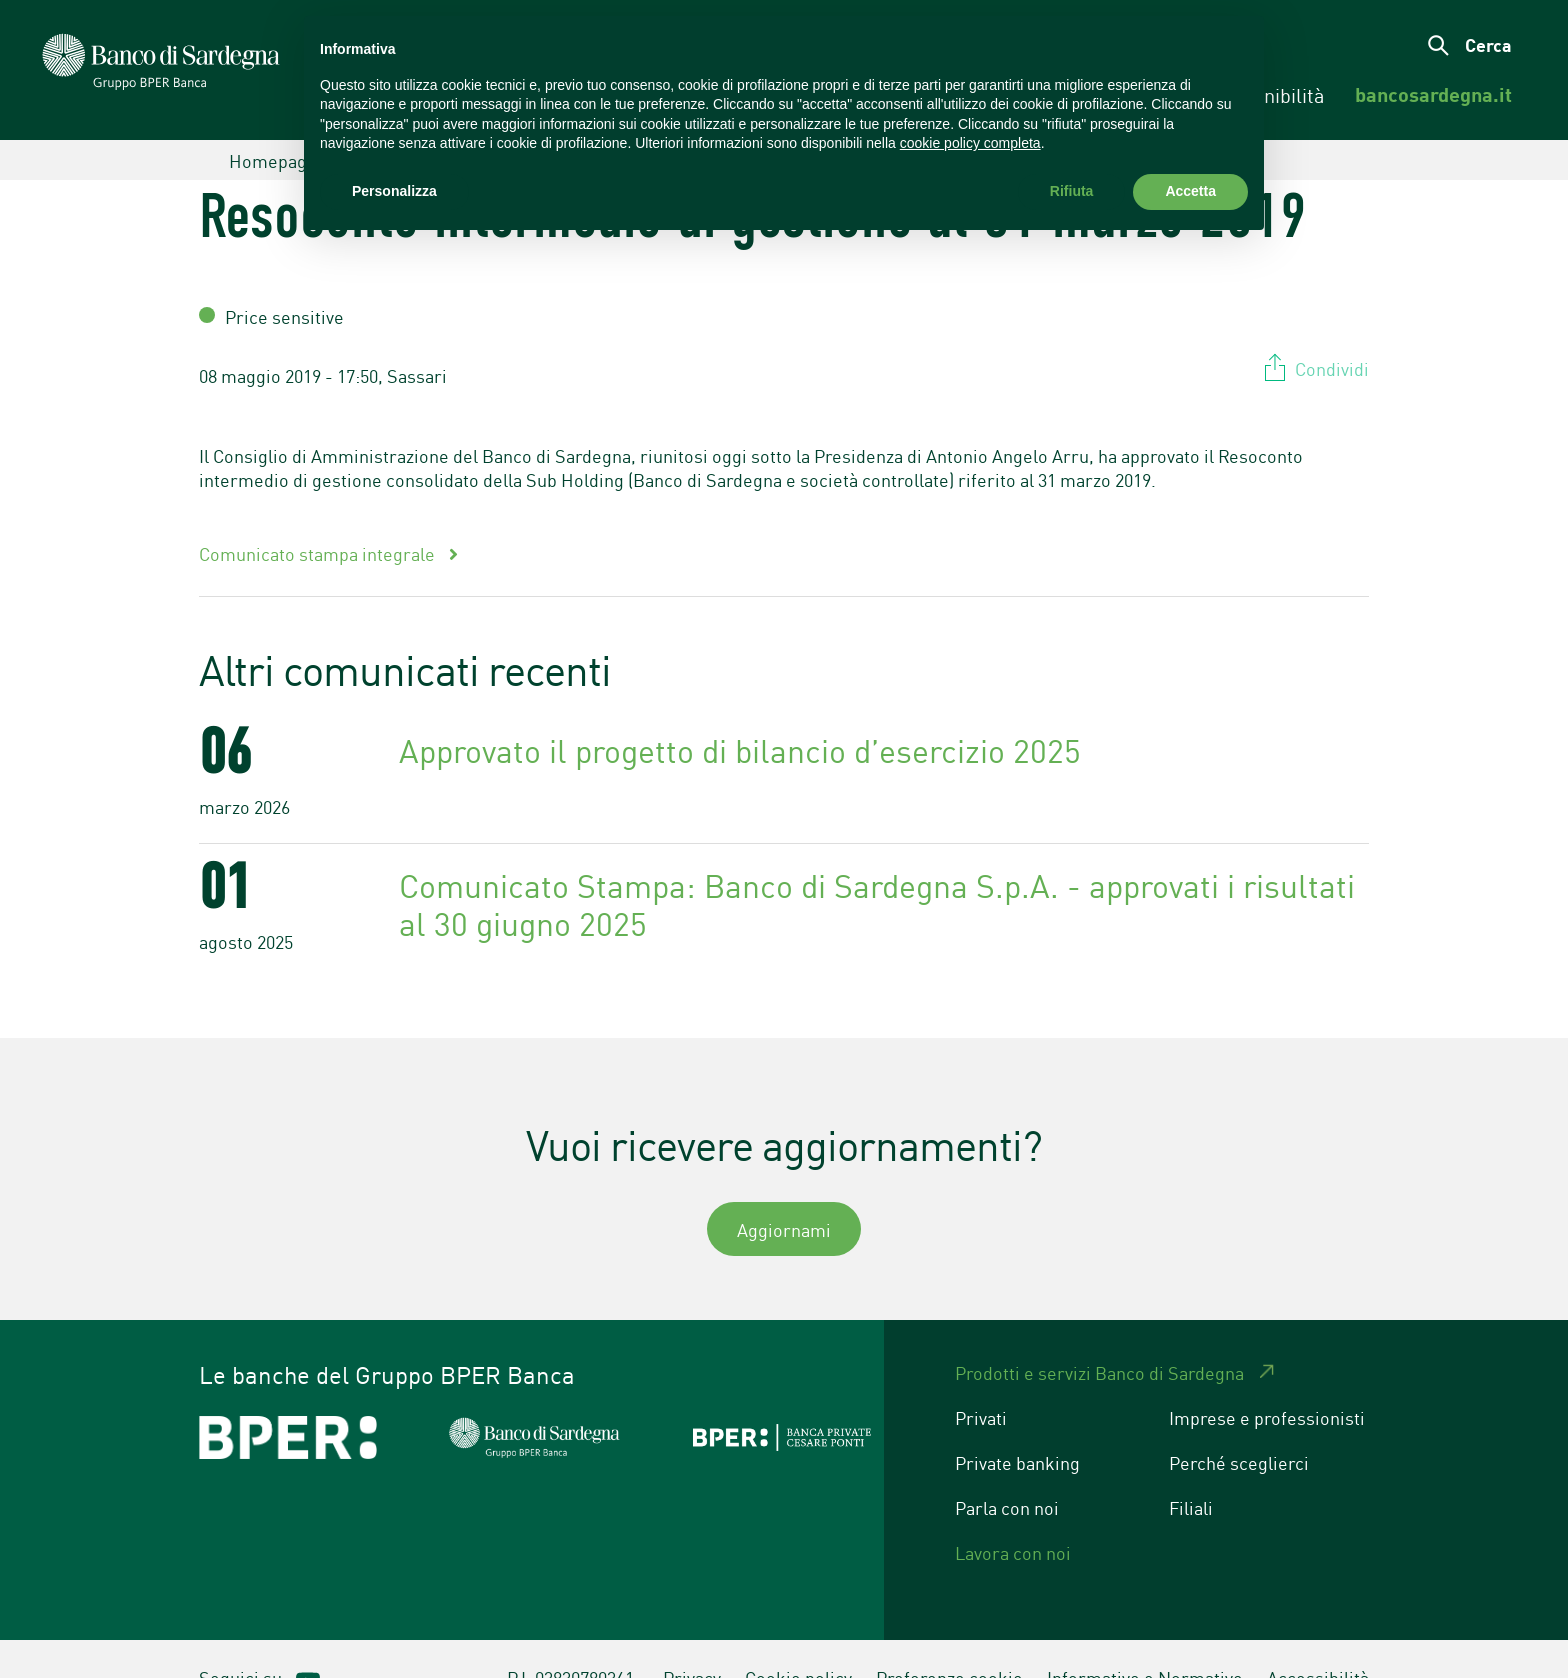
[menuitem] (1433, 95)
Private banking (1017, 1425)
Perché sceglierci (1239, 1425)
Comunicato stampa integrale (319, 516)
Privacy (692, 1640)
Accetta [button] (1190, 191)
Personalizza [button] (394, 191)
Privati (981, 1380)
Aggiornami (784, 1192)
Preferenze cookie (949, 1640)
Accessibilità (1318, 1640)
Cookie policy (798, 1640)
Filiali (1191, 1470)
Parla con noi (1007, 1470)
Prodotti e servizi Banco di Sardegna (1099, 1335)
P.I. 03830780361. (573, 1640)
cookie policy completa (970, 143)
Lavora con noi (1013, 1515)
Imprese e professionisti (1267, 1380)
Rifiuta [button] (1072, 191)
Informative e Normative (1145, 1640)
